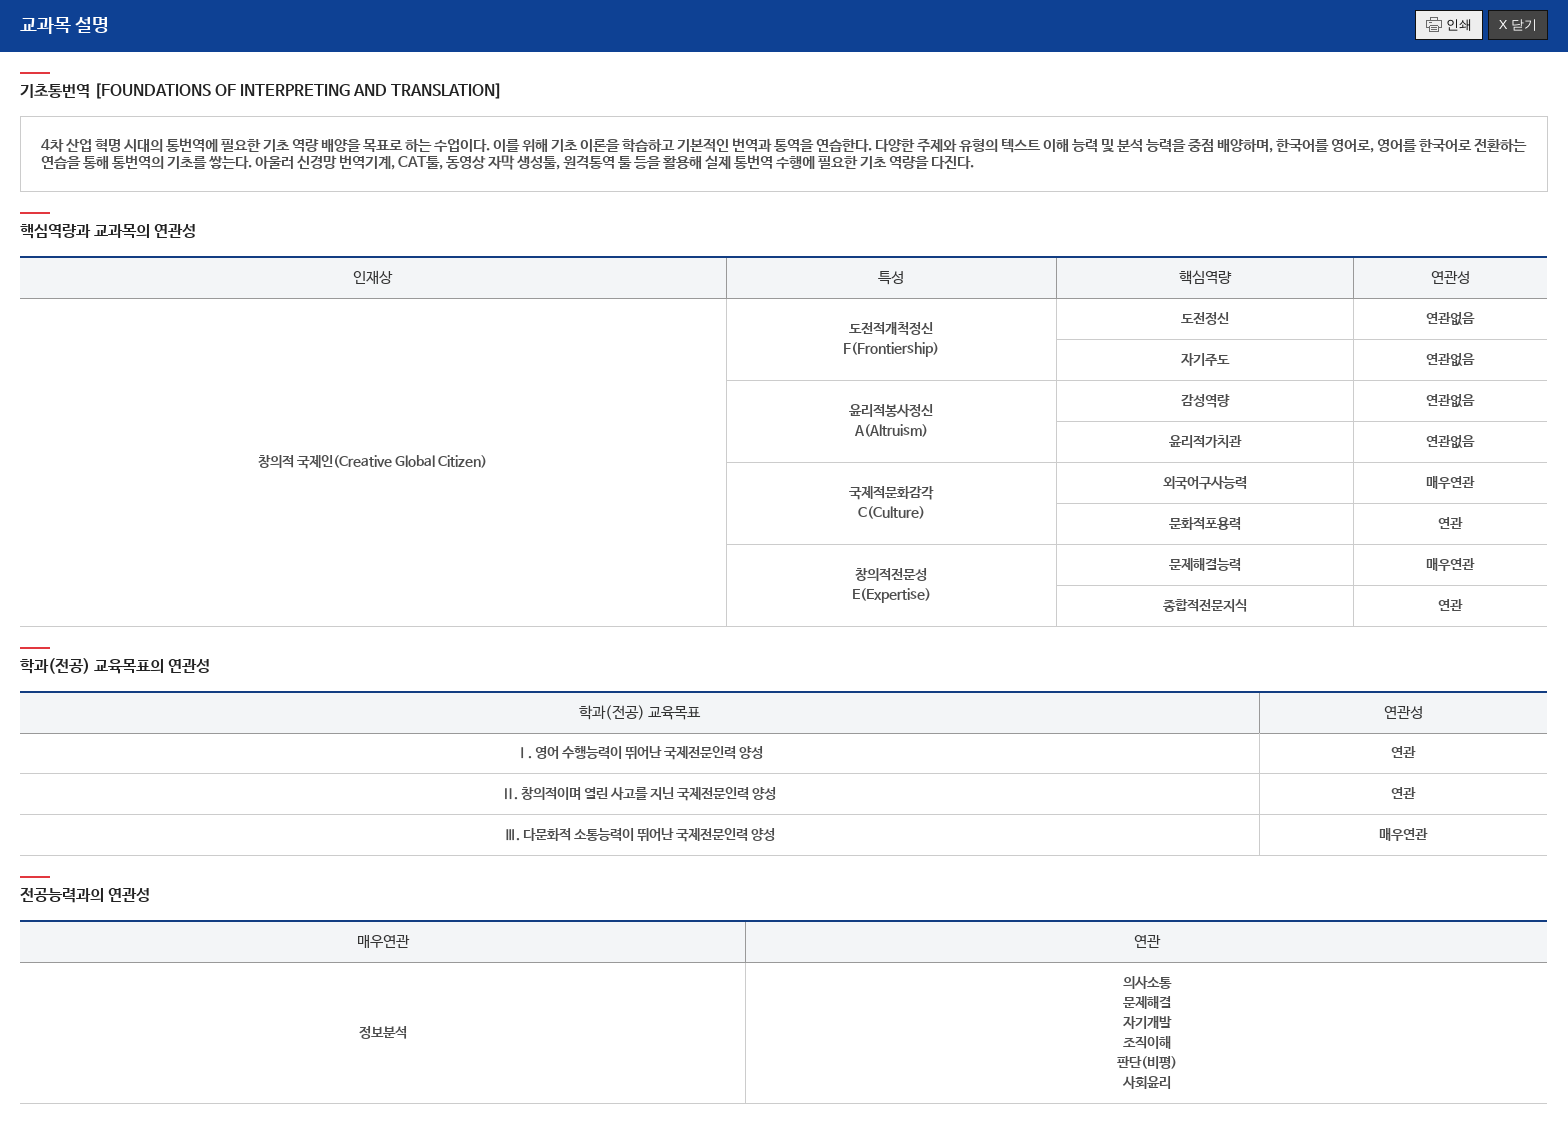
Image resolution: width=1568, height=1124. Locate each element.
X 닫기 (1518, 24)
